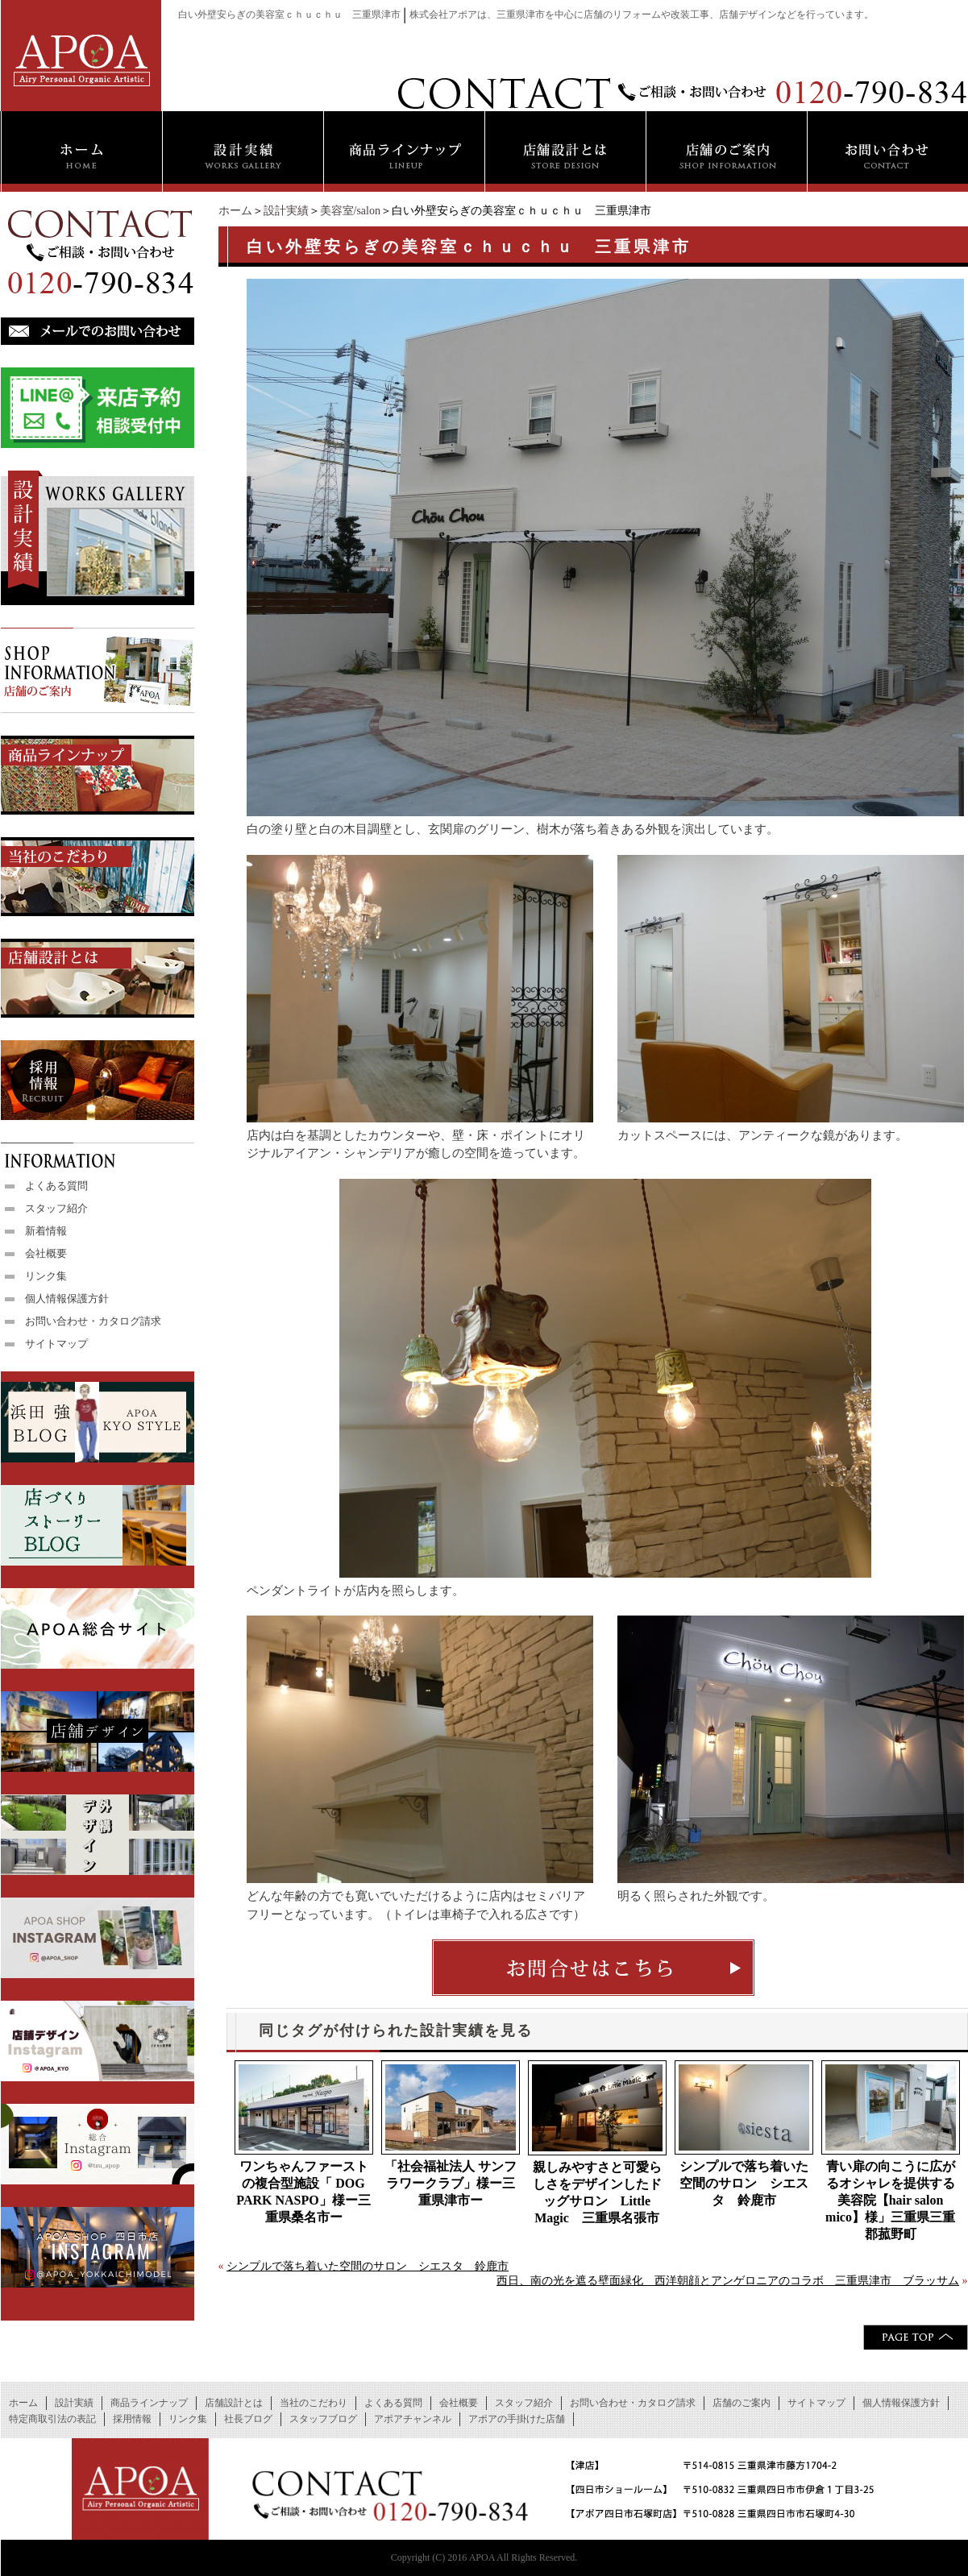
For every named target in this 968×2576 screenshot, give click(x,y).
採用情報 (132, 2419)
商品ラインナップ (149, 2402)
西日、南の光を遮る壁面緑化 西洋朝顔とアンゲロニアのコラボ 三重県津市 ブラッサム (727, 2281)
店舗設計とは (234, 2402)
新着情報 (46, 1231)
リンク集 (46, 1276)
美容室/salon (350, 211)
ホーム (235, 211)
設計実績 (286, 211)
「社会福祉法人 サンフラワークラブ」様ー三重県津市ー (450, 2183)
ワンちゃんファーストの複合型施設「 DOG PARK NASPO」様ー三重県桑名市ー (303, 2191)
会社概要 (46, 1253)
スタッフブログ (323, 2419)
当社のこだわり (313, 2402)
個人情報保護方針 (67, 1298)
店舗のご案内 (741, 2402)
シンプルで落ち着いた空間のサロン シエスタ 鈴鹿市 (743, 2183)
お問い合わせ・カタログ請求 (93, 1321)
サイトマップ (56, 1344)
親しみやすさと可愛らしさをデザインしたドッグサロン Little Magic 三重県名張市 (597, 2192)
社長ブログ (248, 2419)
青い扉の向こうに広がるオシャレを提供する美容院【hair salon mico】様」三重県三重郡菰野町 (890, 2200)
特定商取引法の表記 (52, 2419)
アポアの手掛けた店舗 (516, 2419)
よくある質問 (56, 1186)
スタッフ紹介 (56, 1208)
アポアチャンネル (412, 2419)
